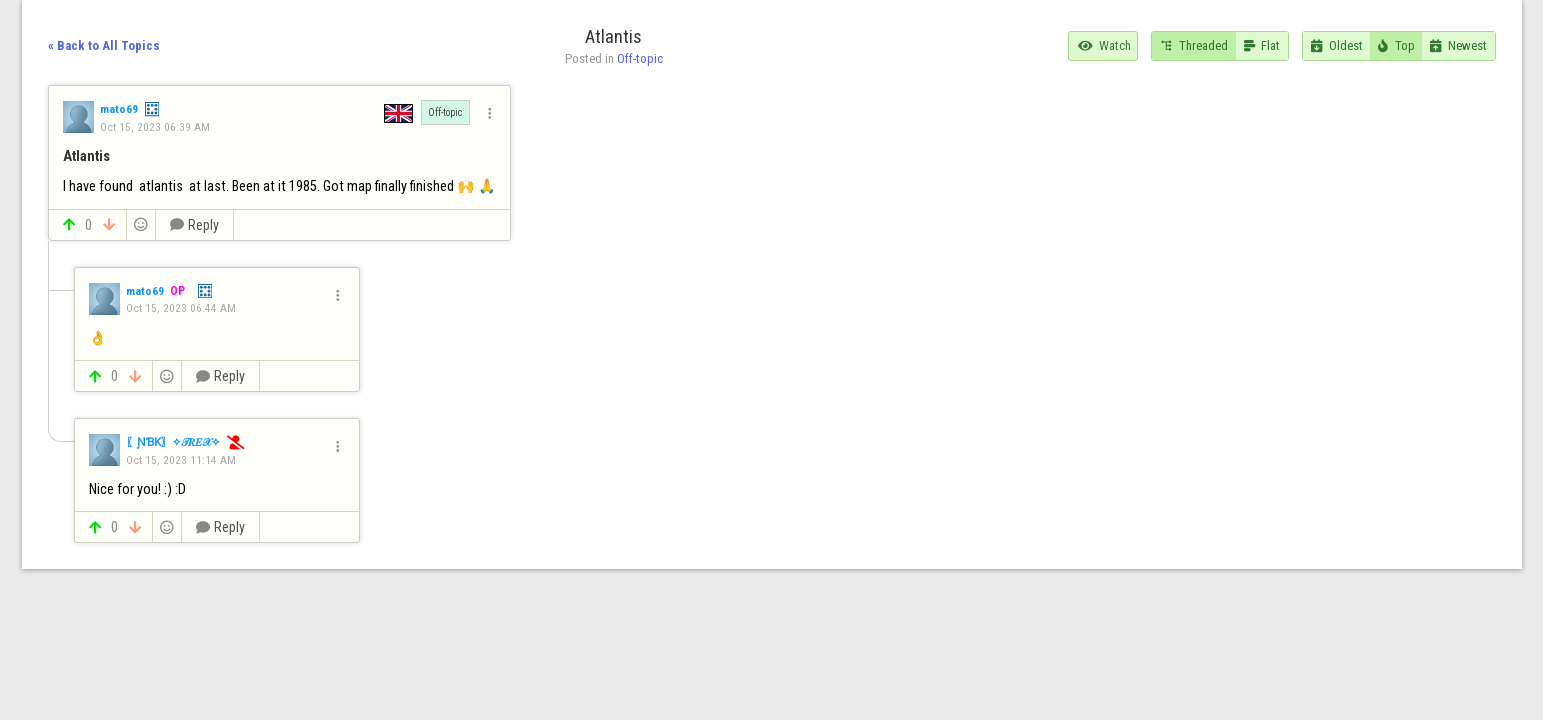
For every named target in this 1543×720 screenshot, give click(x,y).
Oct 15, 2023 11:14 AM (181, 460)
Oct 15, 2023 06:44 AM (181, 308)
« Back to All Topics (104, 45)
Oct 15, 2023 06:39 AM (155, 127)
